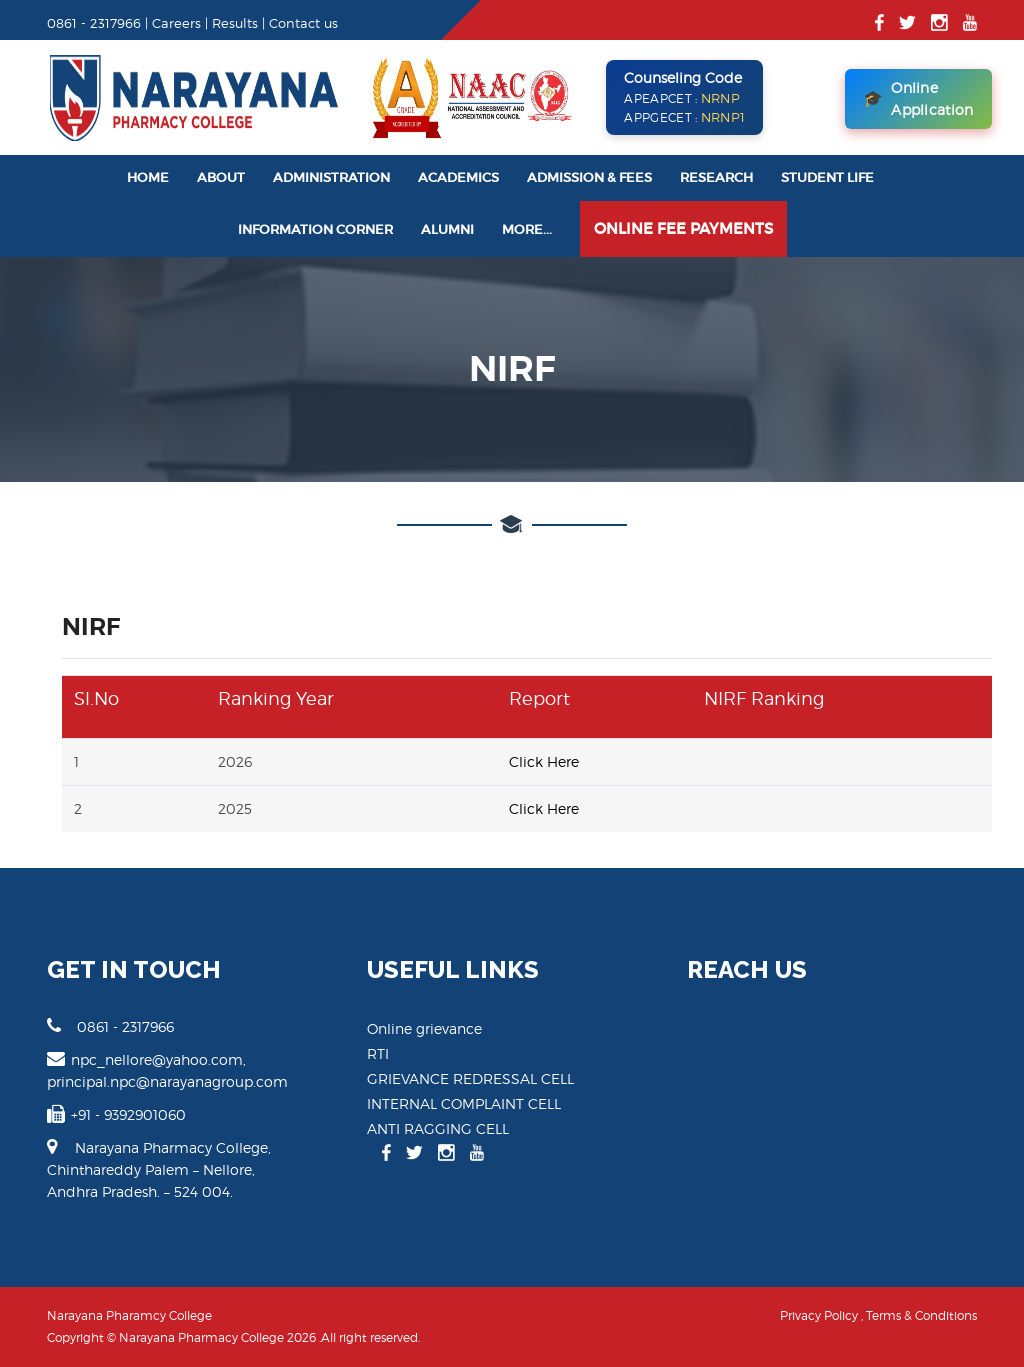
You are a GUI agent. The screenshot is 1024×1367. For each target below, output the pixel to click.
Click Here (544, 761)
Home (148, 177)
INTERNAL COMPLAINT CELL (464, 1103)
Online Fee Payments (683, 228)
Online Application (918, 98)
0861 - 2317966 (110, 1026)
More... (527, 229)
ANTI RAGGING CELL (438, 1128)
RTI (378, 1053)
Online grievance (424, 1028)
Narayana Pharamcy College (129, 1315)
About (221, 177)
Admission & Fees (589, 177)
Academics (458, 177)
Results (235, 23)
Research (716, 177)
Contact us (303, 23)
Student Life (827, 177)
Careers (176, 23)
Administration (331, 177)
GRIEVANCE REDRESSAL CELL (470, 1078)
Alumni (447, 229)
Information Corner (315, 229)
